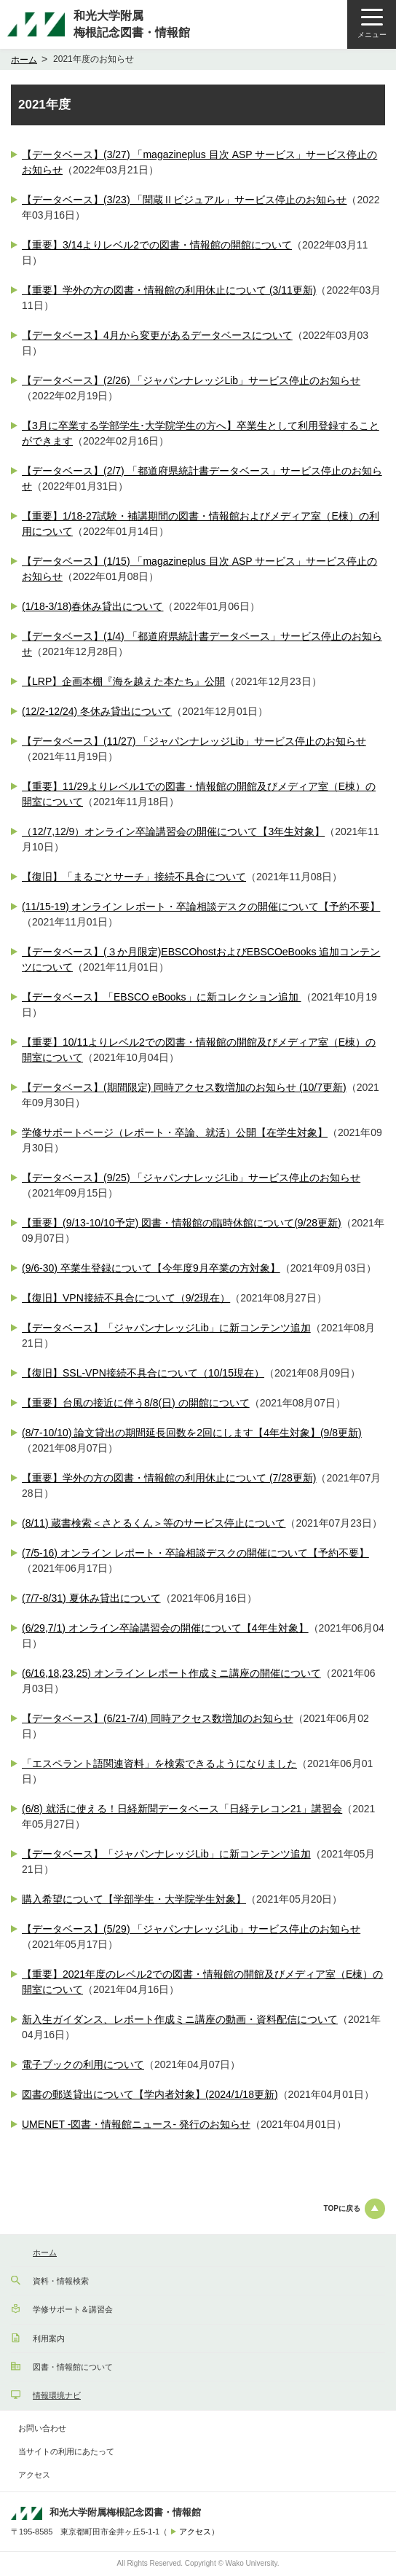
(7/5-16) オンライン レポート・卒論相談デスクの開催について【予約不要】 (195, 1553)
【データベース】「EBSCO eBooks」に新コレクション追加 (161, 997)
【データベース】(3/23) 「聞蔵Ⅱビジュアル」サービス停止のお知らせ (184, 199)
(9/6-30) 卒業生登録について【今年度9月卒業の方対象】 (151, 1268)
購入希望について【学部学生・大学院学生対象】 (134, 1899)
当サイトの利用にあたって (66, 2451)
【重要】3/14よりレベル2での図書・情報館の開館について (157, 245)
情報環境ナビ (57, 2395)
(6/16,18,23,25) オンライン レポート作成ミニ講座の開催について (171, 1673)
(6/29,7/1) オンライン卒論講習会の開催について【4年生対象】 (165, 1628)
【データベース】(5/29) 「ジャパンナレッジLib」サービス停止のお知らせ (191, 1929)
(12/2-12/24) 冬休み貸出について (97, 711)
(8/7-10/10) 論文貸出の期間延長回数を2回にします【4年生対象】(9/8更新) (192, 1432)
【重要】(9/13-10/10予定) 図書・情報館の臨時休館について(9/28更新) (181, 1223)
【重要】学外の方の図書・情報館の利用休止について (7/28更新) (169, 1478)
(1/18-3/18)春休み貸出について (92, 606)
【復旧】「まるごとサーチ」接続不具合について (134, 876)
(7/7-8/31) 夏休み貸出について (91, 1598)
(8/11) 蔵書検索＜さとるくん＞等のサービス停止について (153, 1523)
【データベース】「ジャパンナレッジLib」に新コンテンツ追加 (166, 1328)
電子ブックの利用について (83, 2064)
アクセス (34, 2474)
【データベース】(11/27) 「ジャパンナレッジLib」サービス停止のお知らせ (194, 741)
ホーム (24, 60)
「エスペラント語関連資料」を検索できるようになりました (159, 1763)
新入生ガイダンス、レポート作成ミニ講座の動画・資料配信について (180, 2019)
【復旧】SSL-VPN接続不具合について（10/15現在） (143, 1373)
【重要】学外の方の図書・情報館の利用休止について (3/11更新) (169, 290)
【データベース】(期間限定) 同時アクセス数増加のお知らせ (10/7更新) (184, 1087)
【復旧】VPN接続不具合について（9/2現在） (126, 1298)
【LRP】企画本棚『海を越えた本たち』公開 (123, 681)
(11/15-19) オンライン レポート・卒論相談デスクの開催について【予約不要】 (201, 906)
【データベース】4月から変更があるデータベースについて (157, 335)
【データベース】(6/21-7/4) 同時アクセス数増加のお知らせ (157, 1718)
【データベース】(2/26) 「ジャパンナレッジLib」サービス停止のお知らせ (191, 380)
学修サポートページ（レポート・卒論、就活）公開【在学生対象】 (175, 1132)
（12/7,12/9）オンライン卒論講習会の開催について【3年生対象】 (173, 831)
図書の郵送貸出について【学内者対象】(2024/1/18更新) (150, 2094)
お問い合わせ (42, 2428)
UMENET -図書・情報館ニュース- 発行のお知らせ (136, 2124)
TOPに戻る (354, 2209)
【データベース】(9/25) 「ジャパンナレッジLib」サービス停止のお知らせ (191, 1177)
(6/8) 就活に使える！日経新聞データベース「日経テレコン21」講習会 (182, 1808)
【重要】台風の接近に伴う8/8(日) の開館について (136, 1403)
